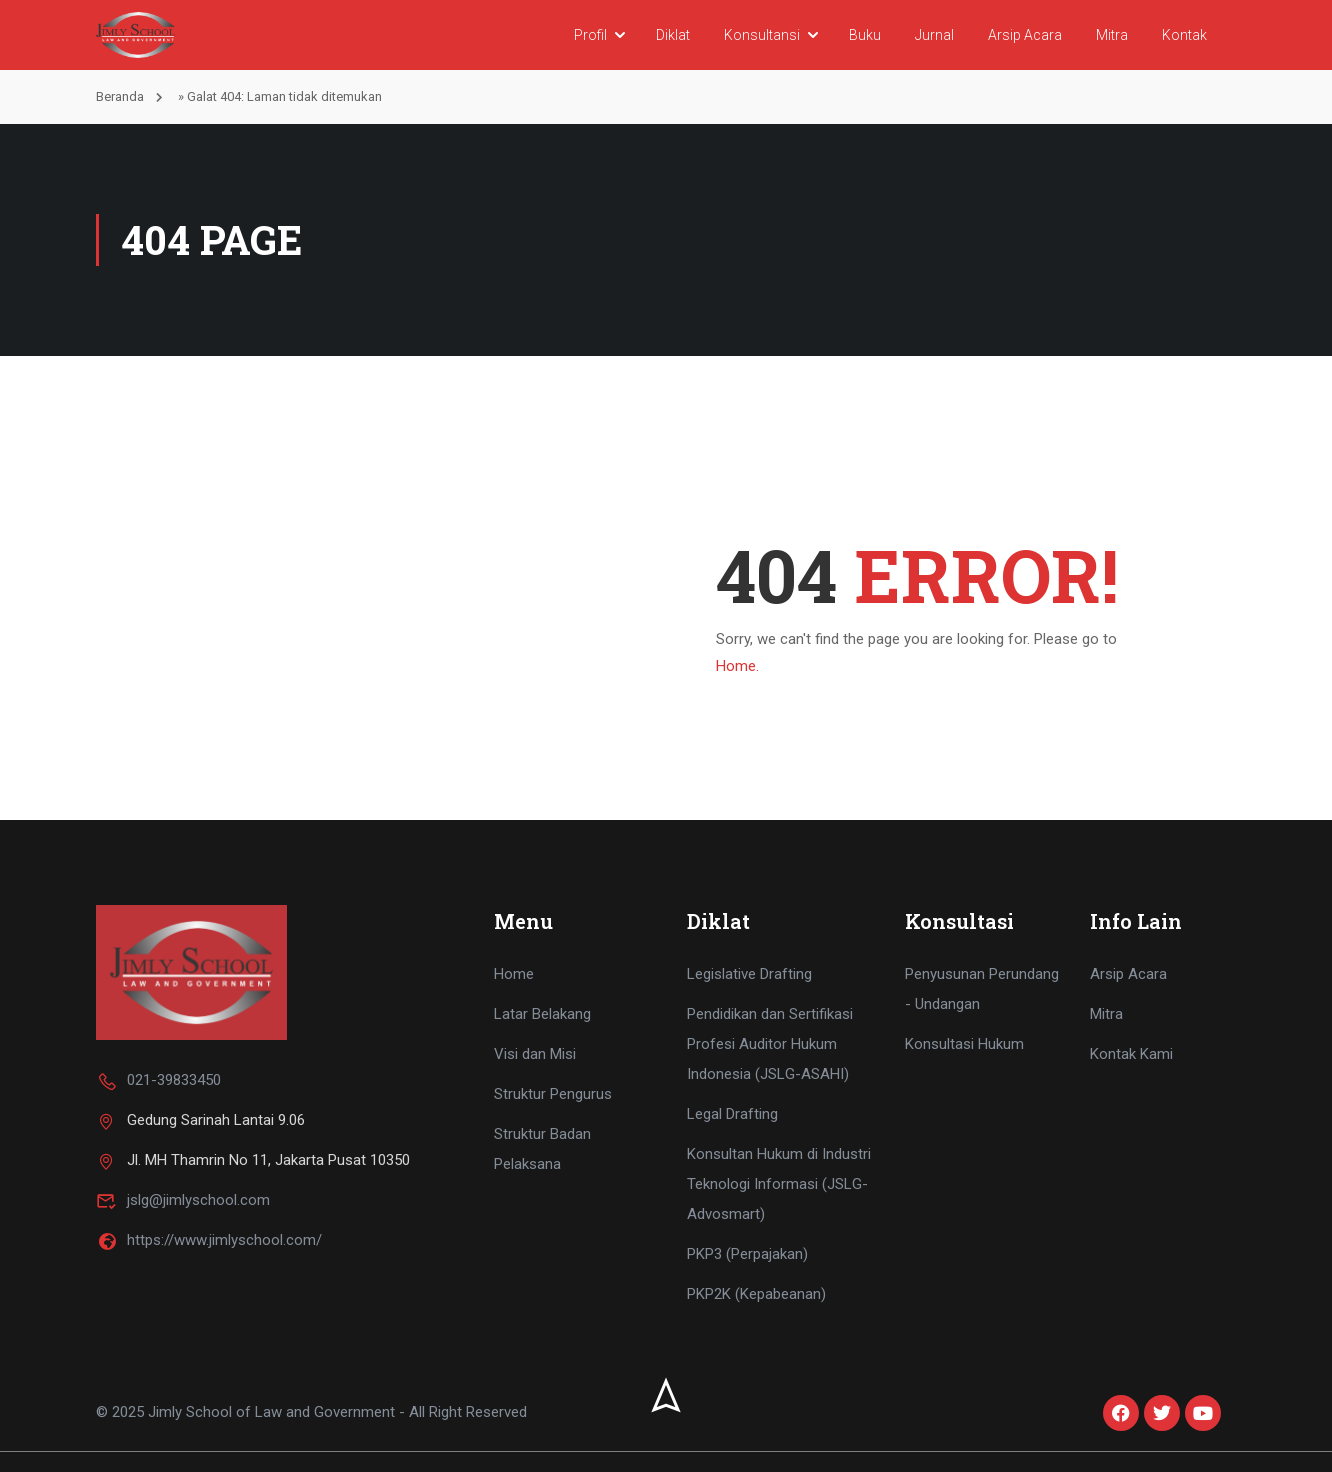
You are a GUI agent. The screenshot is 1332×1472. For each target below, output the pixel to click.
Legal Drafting (732, 1114)
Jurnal (934, 35)
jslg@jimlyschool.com (183, 1200)
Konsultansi (762, 35)
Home (514, 974)
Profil (590, 35)
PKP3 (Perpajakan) (747, 1254)
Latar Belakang (542, 1014)
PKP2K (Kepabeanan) (756, 1294)
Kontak (1184, 35)
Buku (865, 35)
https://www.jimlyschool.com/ (209, 1240)
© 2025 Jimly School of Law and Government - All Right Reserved (311, 1413)
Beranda (120, 96)
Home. (737, 666)
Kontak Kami (1131, 1054)
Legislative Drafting (749, 974)
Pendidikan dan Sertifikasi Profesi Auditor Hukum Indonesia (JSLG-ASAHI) (770, 1044)
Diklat (673, 35)
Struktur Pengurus (553, 1094)
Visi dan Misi (535, 1054)
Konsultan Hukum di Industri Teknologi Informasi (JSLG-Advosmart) (779, 1184)
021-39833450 (158, 1080)
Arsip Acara (1025, 35)
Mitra (1112, 35)
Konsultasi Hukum (964, 1044)
